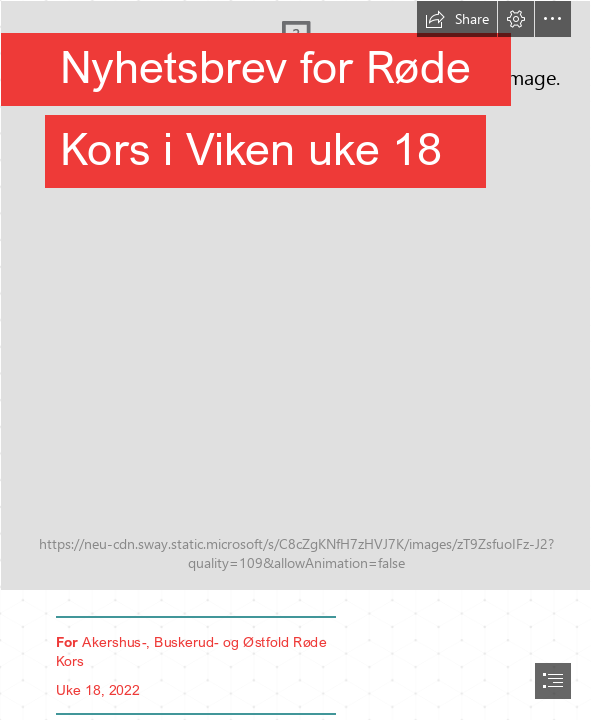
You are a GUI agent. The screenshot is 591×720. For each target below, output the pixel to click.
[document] (295, 360)
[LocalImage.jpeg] (295, 295)
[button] (457, 19)
